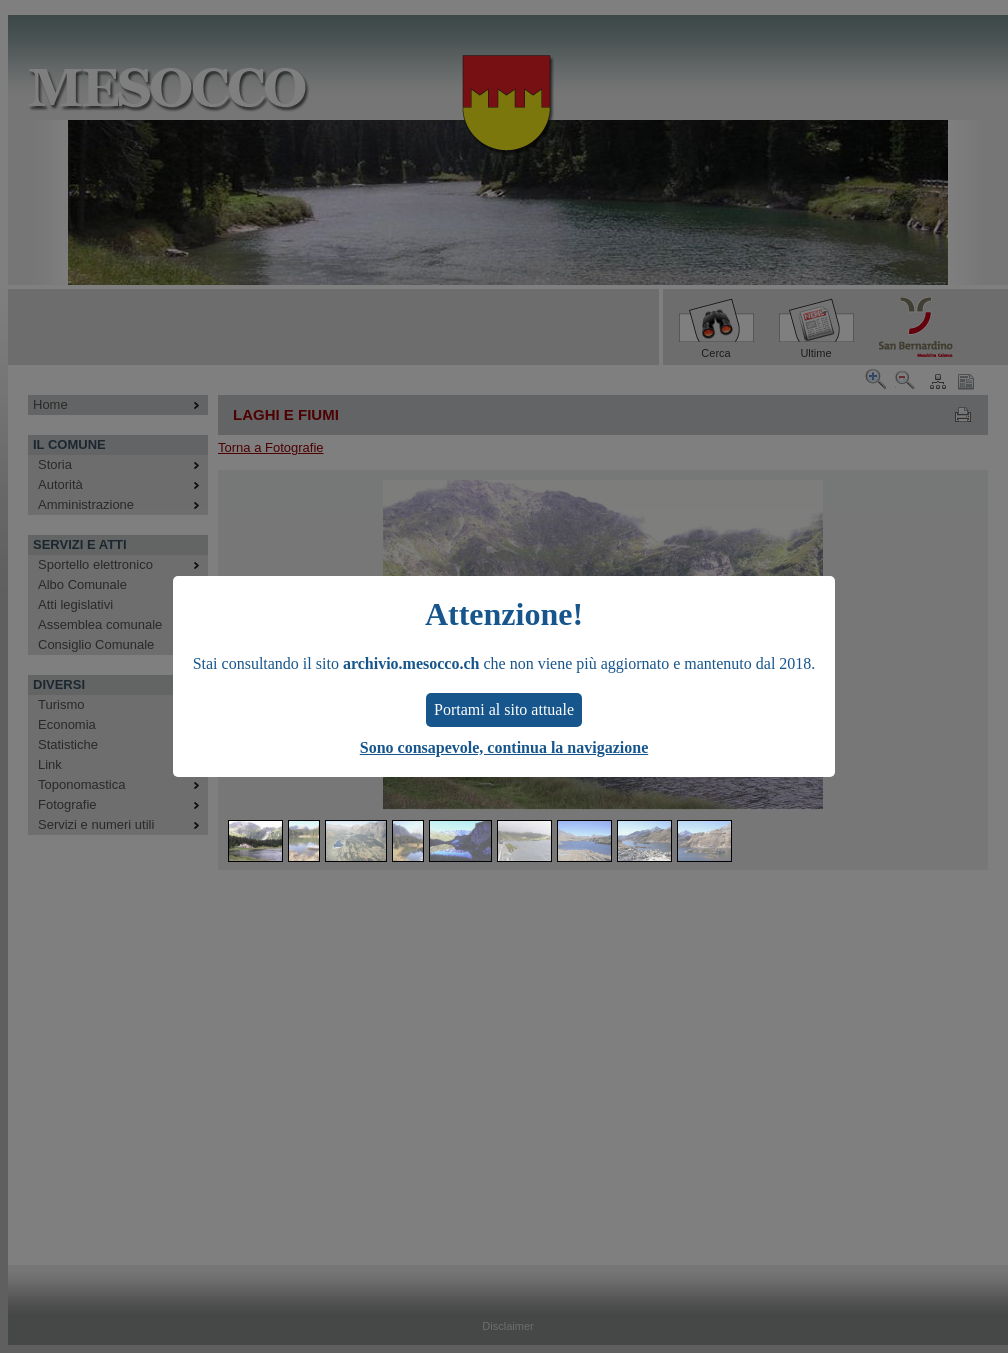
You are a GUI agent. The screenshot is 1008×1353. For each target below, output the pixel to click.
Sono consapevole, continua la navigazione (504, 747)
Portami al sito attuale (504, 709)
